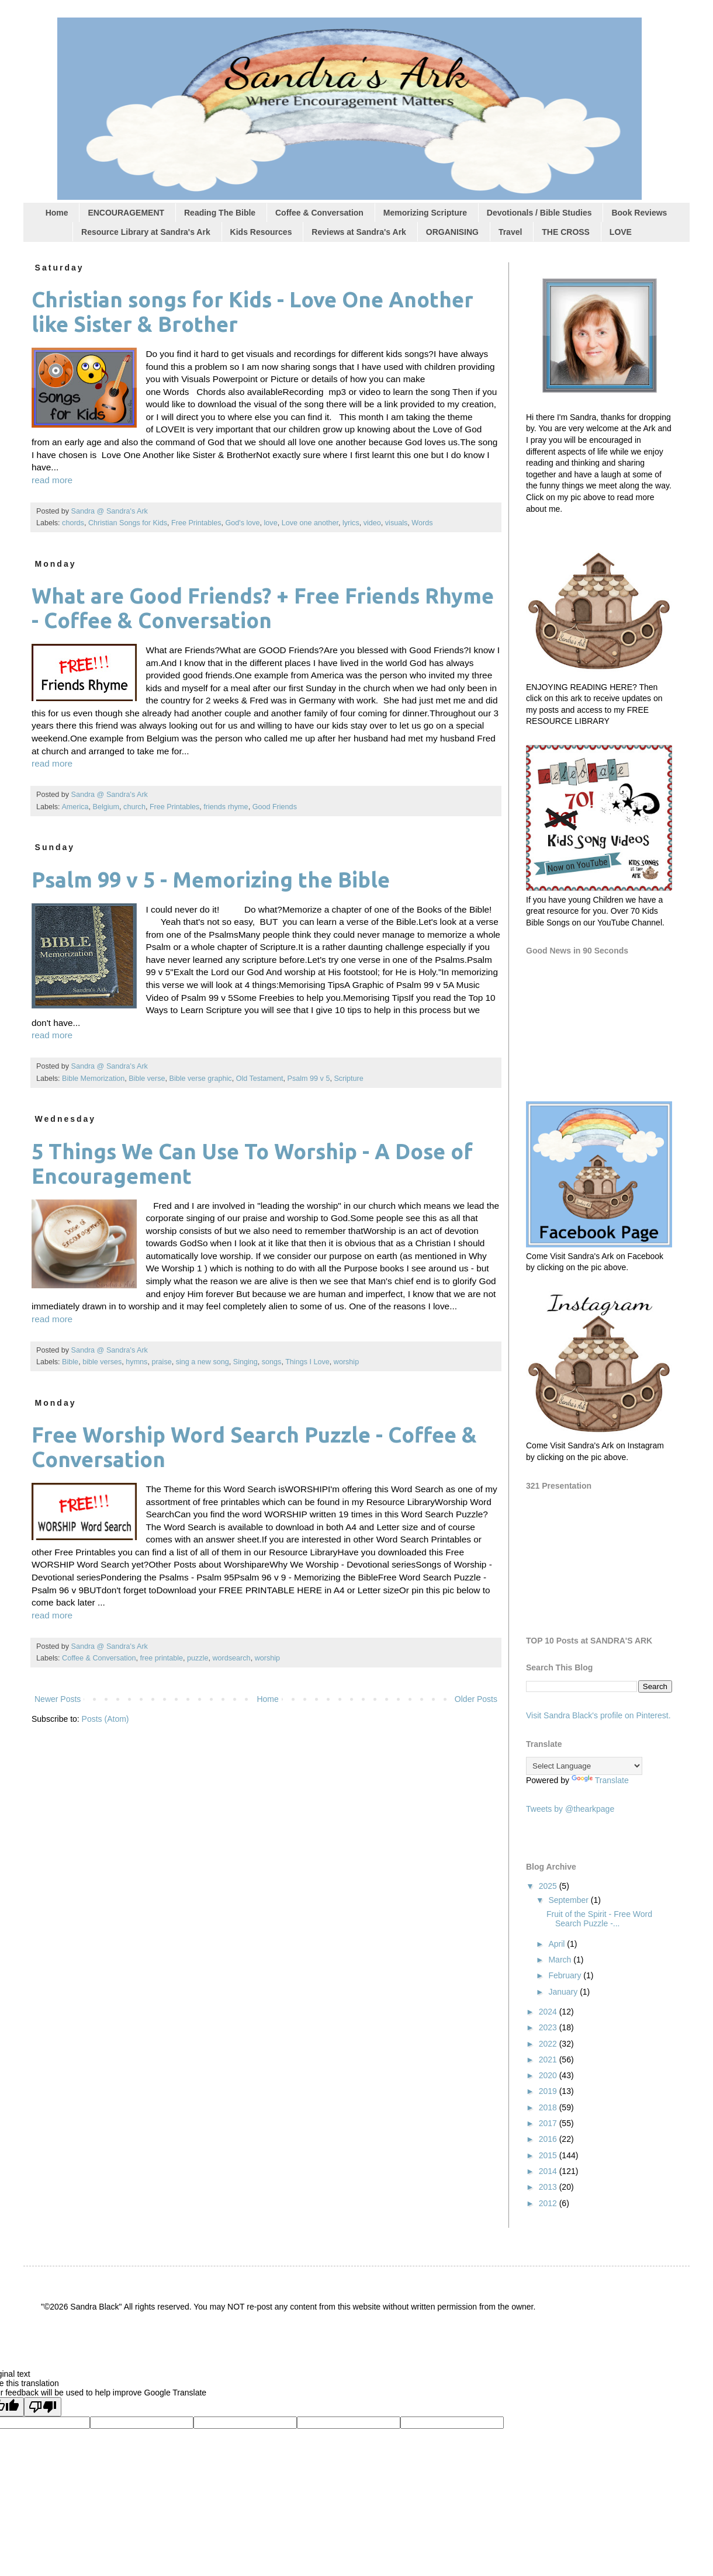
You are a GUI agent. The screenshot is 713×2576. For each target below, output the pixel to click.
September (569, 1900)
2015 (549, 2155)
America (74, 807)
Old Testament (259, 1078)
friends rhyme (225, 807)
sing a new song (202, 1362)
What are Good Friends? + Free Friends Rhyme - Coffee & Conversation (263, 608)
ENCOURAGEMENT (126, 212)
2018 (549, 2107)
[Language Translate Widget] (584, 1766)
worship (346, 1362)
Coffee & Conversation (319, 212)
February (565, 1975)
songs (272, 1362)
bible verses (102, 1362)
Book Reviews (639, 212)
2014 (549, 2171)
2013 (549, 2187)
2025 (549, 1886)
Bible (70, 1362)
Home (57, 212)
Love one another (310, 523)
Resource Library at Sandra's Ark (145, 232)
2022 (549, 2043)
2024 (549, 2011)
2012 (549, 2203)
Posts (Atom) (105, 1719)
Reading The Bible (219, 212)
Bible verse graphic (200, 1078)
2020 (549, 2075)
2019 (549, 2091)
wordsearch (232, 1658)
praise (161, 1362)
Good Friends (274, 807)
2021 (549, 2059)
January (564, 1991)
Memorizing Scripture (425, 212)
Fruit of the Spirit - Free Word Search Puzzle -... (599, 1919)
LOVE (621, 232)
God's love (242, 523)
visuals (396, 523)
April (557, 1944)
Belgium (106, 807)
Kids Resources (261, 232)
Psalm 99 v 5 (309, 1078)
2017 (549, 2123)
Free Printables (196, 523)
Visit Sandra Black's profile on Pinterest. (598, 1715)
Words (421, 523)
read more (52, 480)
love (271, 523)
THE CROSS (566, 232)
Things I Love (307, 1362)
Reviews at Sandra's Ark (358, 232)
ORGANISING (452, 232)
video (372, 523)
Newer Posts (57, 1699)
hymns (136, 1362)
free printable (162, 1658)
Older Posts (476, 1699)
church (134, 807)
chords (73, 523)
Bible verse (147, 1078)
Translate (600, 1780)
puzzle (197, 1658)
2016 (549, 2139)
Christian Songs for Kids (127, 523)
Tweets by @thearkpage (570, 1809)
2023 (549, 2027)
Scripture (348, 1078)
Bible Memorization (93, 1078)
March (560, 1959)
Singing (245, 1362)
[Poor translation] (42, 2406)
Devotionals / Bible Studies (539, 212)
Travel (510, 232)
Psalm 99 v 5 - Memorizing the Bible (211, 880)
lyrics (350, 523)
